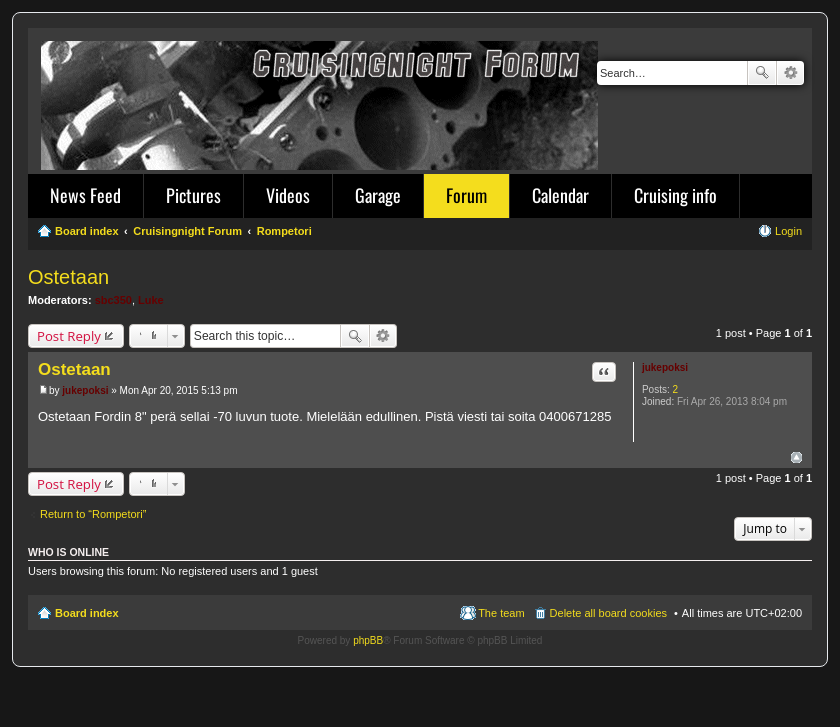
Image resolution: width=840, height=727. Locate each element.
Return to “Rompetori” (93, 514)
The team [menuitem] (501, 613)
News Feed (85, 195)
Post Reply (69, 336)
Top (796, 457)
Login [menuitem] (788, 231)
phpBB (368, 640)
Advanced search (790, 73)
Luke (151, 300)
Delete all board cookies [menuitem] (608, 613)
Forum (466, 195)
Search (762, 73)
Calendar (560, 195)
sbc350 (113, 300)
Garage (378, 195)
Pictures (193, 195)
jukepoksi (665, 367)
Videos (288, 195)
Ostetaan (68, 277)
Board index (87, 613)
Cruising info (675, 195)
